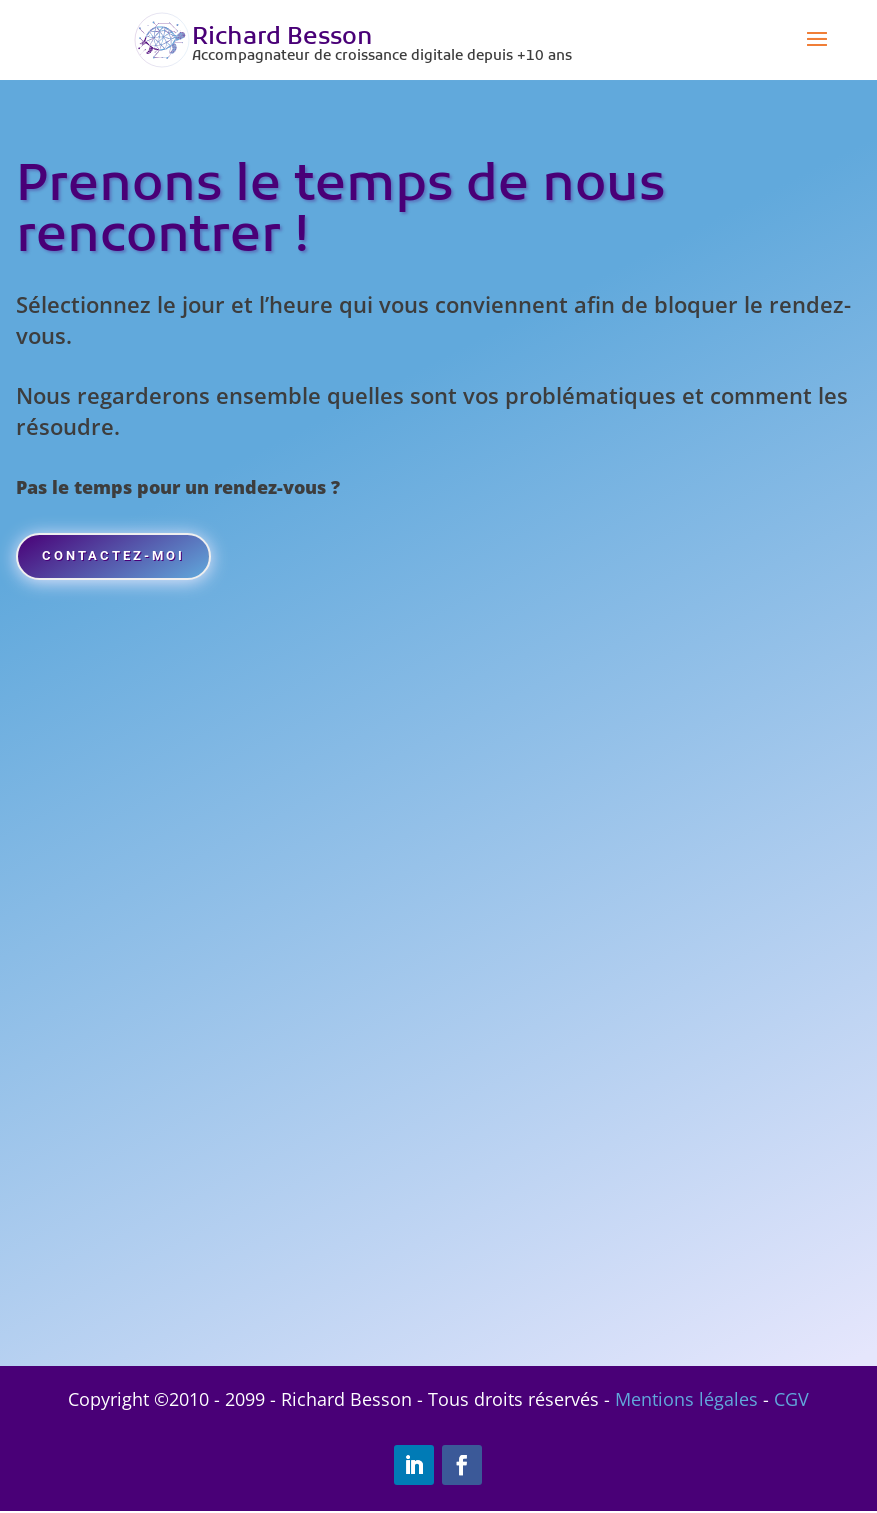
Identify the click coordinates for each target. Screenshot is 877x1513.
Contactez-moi (133, 560)
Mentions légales (686, 1401)
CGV (791, 1401)
